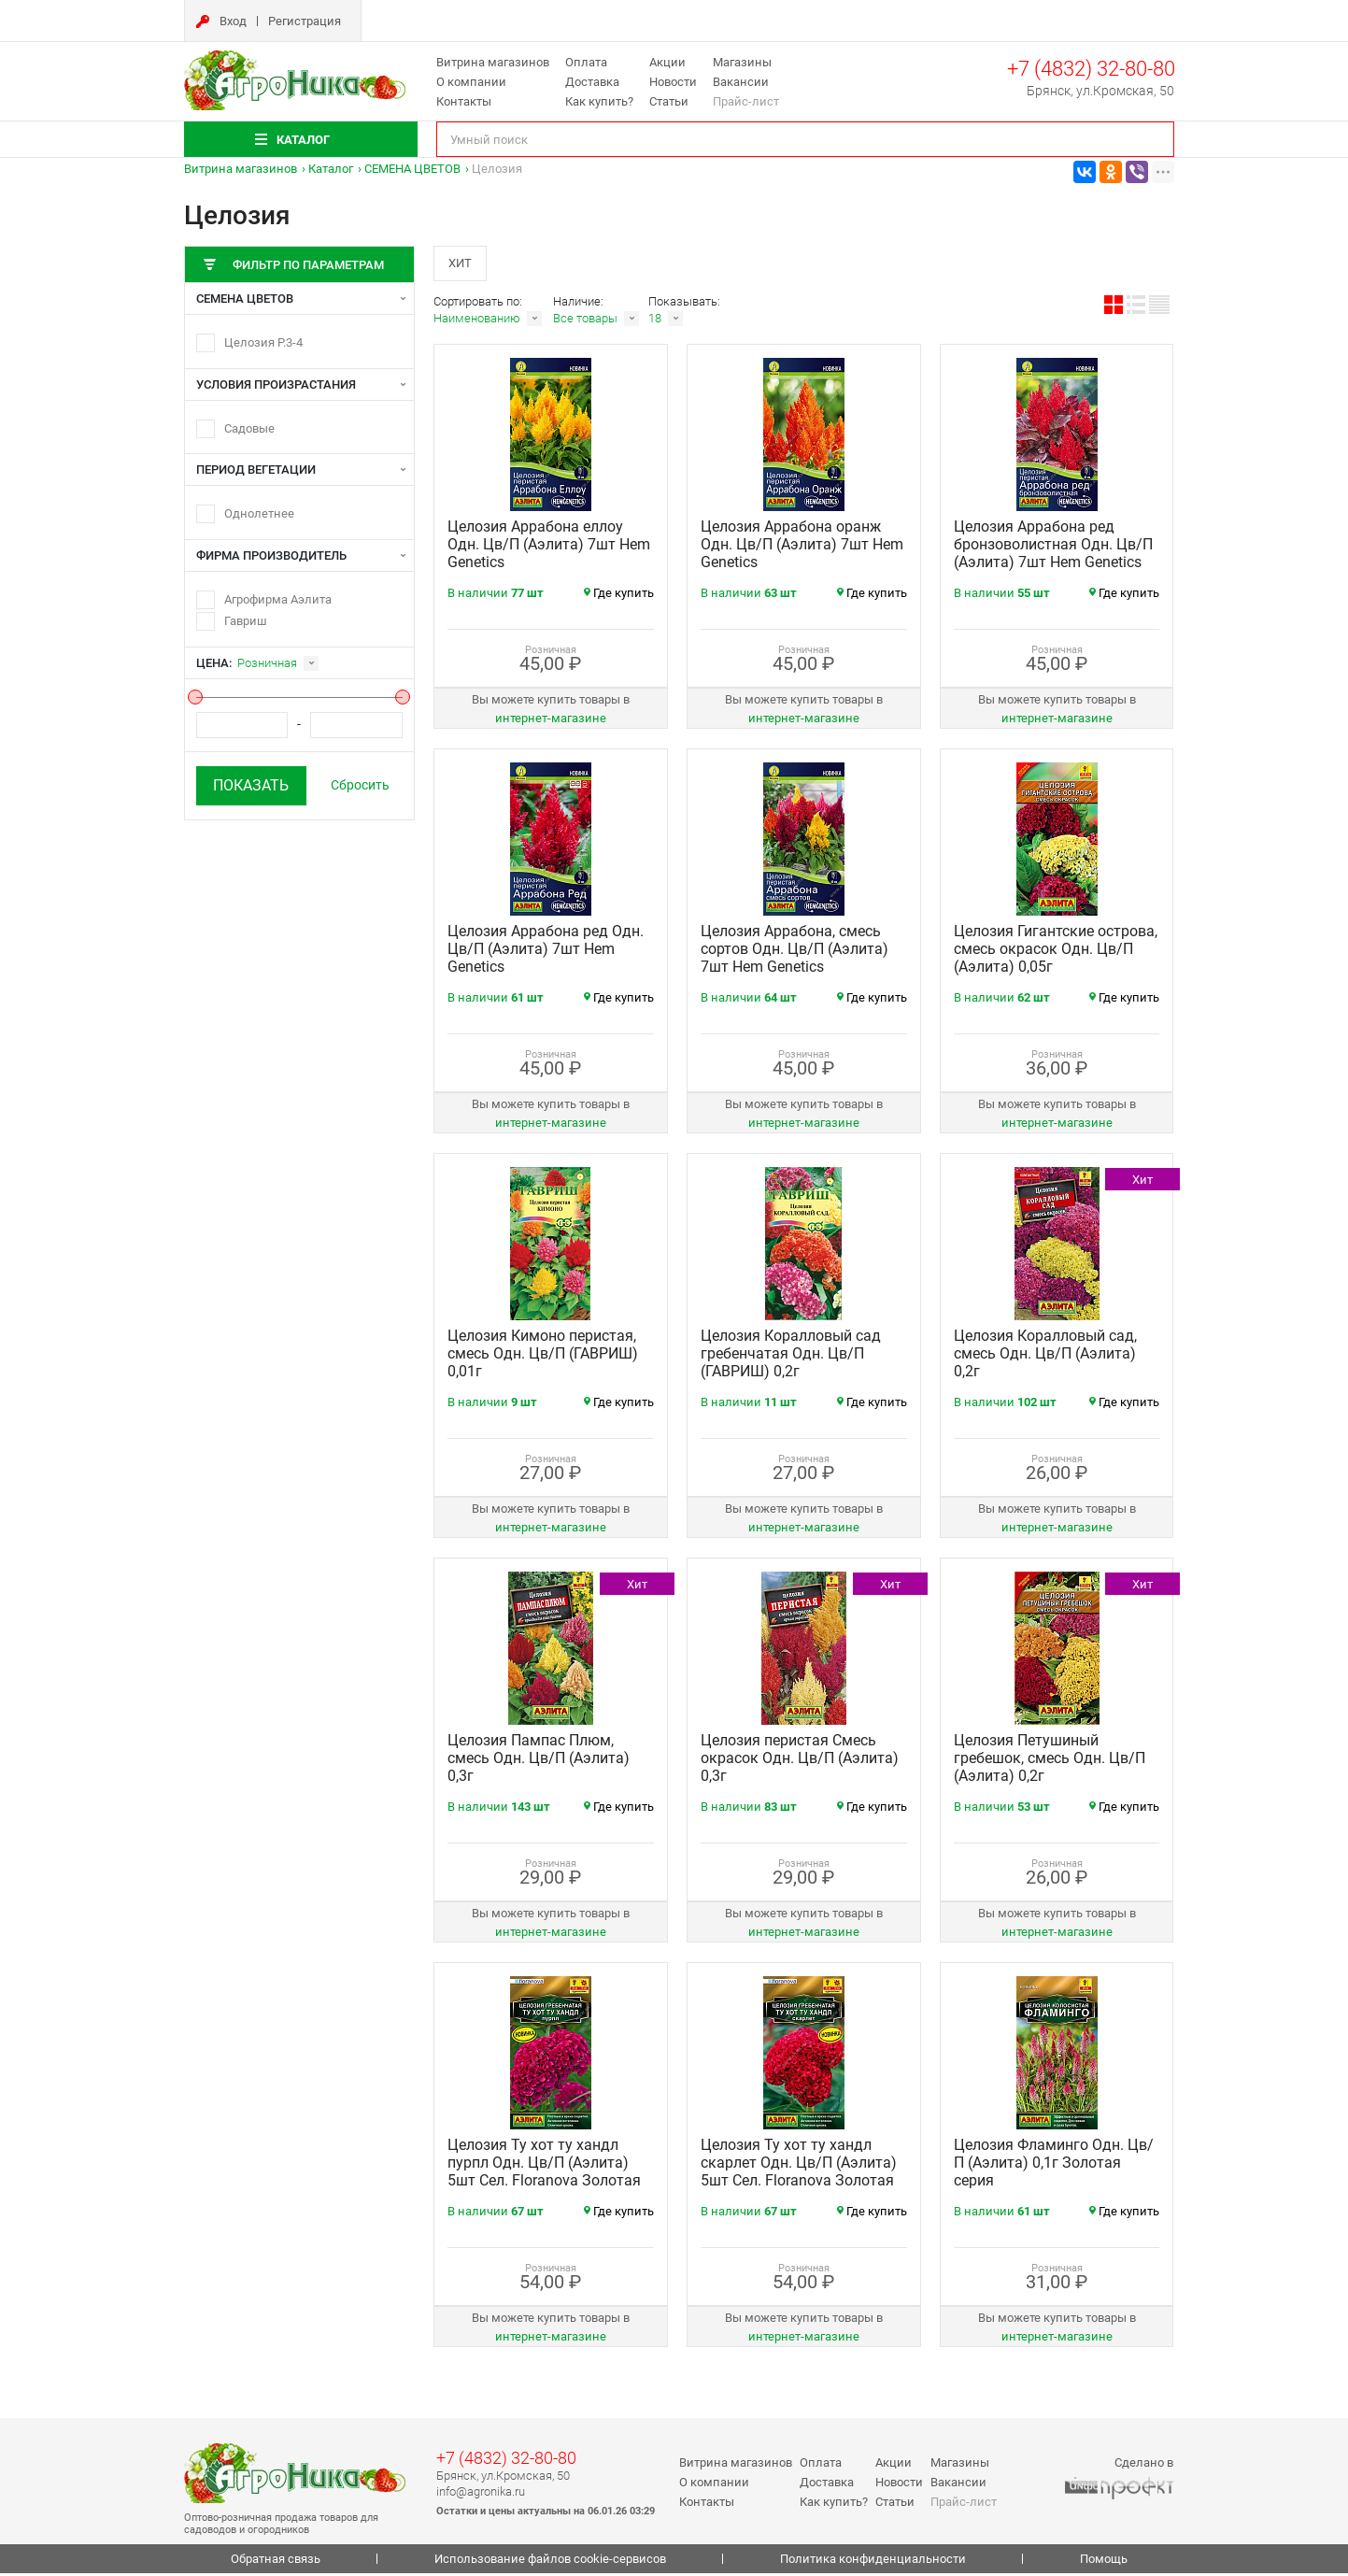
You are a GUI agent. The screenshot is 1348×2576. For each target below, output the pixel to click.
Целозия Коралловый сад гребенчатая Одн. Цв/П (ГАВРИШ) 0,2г (791, 1356)
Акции (667, 62)
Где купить (619, 596)
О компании (471, 82)
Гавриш (245, 621)
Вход (233, 21)
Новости (673, 82)
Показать (251, 785)
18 (654, 321)
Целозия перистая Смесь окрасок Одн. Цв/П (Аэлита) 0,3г (800, 1760)
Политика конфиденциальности (873, 2562)
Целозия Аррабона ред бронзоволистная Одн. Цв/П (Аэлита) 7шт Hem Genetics (1053, 547)
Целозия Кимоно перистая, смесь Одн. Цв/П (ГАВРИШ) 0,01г (542, 1356)
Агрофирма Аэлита (278, 599)
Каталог (330, 169)
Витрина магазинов (492, 62)
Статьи (668, 101)
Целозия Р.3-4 (263, 342)
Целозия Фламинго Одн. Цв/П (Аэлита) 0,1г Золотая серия (1054, 2165)
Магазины (742, 62)
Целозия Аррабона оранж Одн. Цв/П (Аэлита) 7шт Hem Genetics (802, 547)
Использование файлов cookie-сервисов (550, 2562)
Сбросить (360, 784)
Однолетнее (259, 513)
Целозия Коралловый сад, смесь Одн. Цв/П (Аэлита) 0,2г (1045, 1356)
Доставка (592, 82)
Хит (462, 264)
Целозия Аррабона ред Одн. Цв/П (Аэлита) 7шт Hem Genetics (545, 951)
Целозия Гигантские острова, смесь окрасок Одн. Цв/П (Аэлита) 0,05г (1055, 951)
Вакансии (741, 82)
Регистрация (304, 21)
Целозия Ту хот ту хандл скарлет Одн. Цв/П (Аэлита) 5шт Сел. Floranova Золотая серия (799, 2174)
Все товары (585, 321)
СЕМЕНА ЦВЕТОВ (412, 169)
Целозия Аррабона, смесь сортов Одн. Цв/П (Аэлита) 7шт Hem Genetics (794, 951)
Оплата (586, 62)
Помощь (1104, 2562)
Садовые (249, 428)
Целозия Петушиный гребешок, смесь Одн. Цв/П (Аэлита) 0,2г (1049, 1760)
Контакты (463, 101)
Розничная (267, 663)
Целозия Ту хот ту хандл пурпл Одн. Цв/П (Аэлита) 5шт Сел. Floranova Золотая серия (544, 2174)
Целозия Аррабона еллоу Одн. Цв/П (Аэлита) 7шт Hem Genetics (548, 547)
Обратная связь (275, 2562)
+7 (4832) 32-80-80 (1091, 68)
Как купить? (599, 101)
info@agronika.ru (480, 2493)
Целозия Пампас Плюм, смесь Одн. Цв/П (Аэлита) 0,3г (538, 1760)
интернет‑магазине (550, 721)
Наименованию (476, 321)
